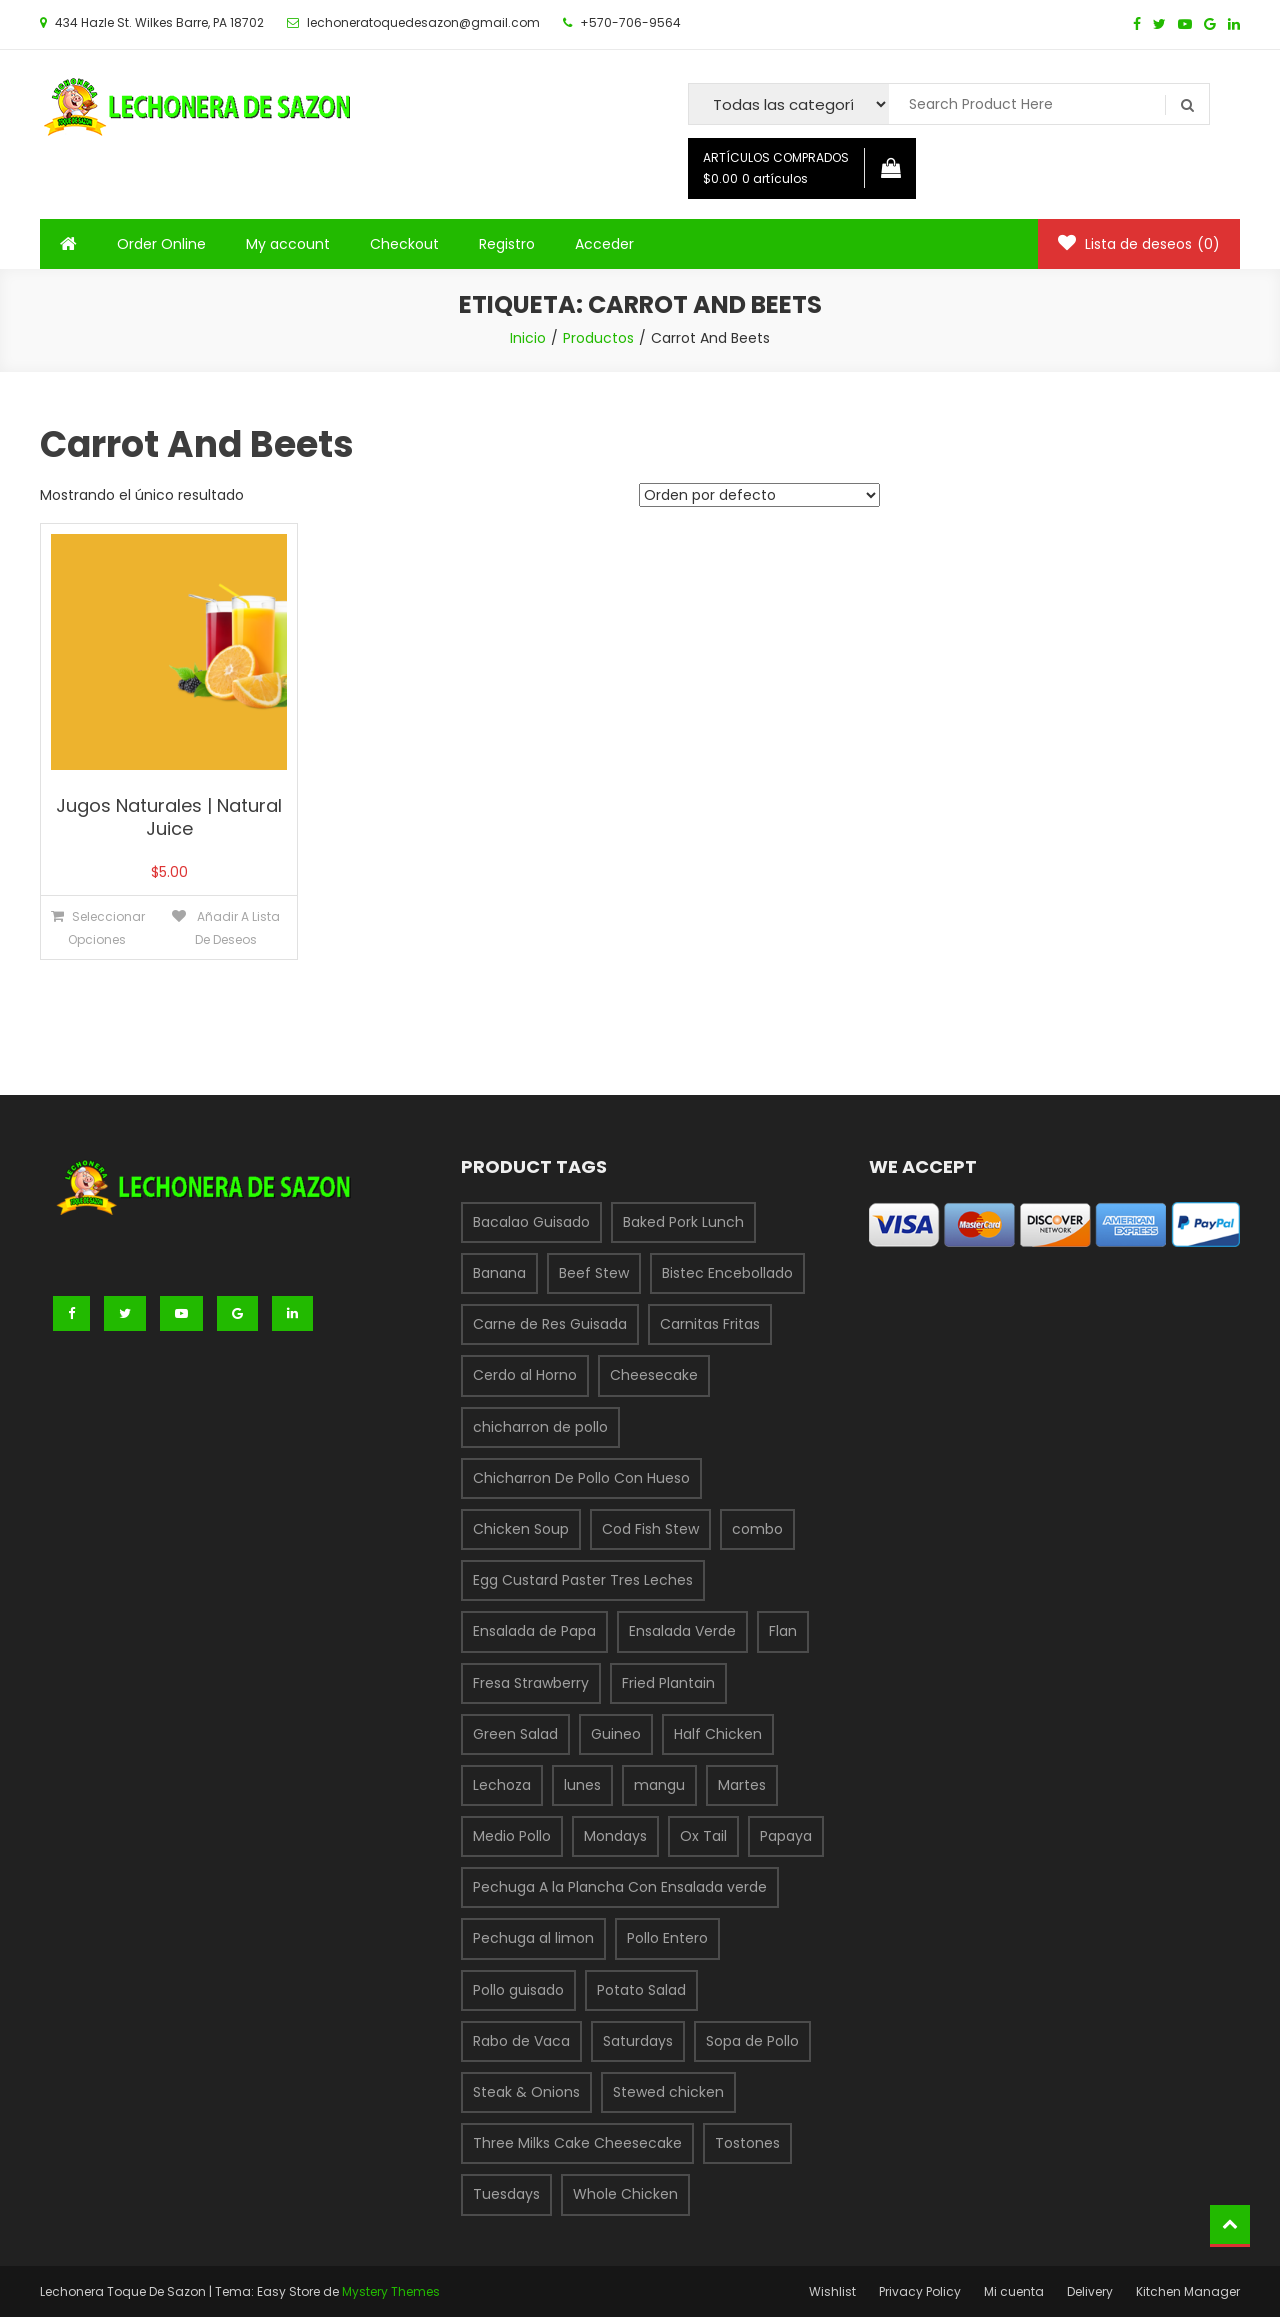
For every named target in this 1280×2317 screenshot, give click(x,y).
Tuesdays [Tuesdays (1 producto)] (506, 2194)
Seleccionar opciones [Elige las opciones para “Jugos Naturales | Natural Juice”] (106, 928)
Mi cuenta (1014, 2291)
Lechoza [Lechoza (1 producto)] (502, 1785)
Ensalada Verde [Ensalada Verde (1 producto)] (682, 1631)
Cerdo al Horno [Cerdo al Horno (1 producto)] (525, 1375)
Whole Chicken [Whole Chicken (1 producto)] (625, 2194)
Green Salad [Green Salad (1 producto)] (515, 1734)
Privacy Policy (920, 2291)
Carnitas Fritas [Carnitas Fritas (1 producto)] (710, 1324)
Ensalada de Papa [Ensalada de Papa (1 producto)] (534, 1631)
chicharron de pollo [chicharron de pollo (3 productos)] (540, 1427)
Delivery (1090, 2291)
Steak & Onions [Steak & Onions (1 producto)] (526, 2092)
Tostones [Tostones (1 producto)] (747, 2143)
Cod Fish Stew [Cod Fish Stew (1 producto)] (650, 1529)
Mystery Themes (391, 2291)
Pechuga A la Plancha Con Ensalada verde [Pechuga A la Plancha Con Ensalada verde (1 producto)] (620, 1887)
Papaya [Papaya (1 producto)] (786, 1836)
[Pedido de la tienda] (759, 495)
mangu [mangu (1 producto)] (659, 1785)
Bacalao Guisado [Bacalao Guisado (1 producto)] (531, 1222)
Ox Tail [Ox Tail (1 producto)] (703, 1836)
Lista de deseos (1139, 244)
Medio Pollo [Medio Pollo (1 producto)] (512, 1836)
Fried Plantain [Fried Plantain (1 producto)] (668, 1683)
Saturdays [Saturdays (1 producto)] (638, 2041)
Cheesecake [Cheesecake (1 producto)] (654, 1375)
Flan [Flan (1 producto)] (783, 1631)
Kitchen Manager (1188, 2291)
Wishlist (832, 2291)
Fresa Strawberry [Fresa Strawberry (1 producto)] (531, 1683)
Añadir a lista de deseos (237, 928)
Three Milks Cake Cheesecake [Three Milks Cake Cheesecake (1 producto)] (577, 2143)
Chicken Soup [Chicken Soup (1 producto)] (521, 1529)
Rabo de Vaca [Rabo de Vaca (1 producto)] (521, 2041)
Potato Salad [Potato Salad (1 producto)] (641, 1990)
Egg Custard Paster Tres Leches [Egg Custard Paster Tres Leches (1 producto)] (583, 1580)
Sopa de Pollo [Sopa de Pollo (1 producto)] (752, 2041)
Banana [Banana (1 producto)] (499, 1273)
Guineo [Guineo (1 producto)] (616, 1734)
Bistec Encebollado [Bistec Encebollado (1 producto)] (727, 1273)
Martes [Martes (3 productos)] (742, 1785)
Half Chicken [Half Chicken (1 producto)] (718, 1734)
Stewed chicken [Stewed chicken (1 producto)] (668, 2092)
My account (288, 244)
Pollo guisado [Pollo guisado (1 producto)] (518, 1990)
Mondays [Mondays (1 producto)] (615, 1836)
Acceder (604, 244)
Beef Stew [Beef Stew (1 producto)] (594, 1273)
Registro (507, 244)
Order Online (161, 244)
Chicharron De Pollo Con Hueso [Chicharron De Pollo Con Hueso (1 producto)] (581, 1478)
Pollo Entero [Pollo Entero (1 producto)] (667, 1938)
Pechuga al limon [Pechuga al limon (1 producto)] (533, 1938)
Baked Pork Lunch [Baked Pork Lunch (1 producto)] (683, 1222)
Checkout (404, 244)
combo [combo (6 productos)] (757, 1529)
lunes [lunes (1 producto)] (582, 1785)
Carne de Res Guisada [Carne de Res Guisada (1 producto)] (550, 1324)
